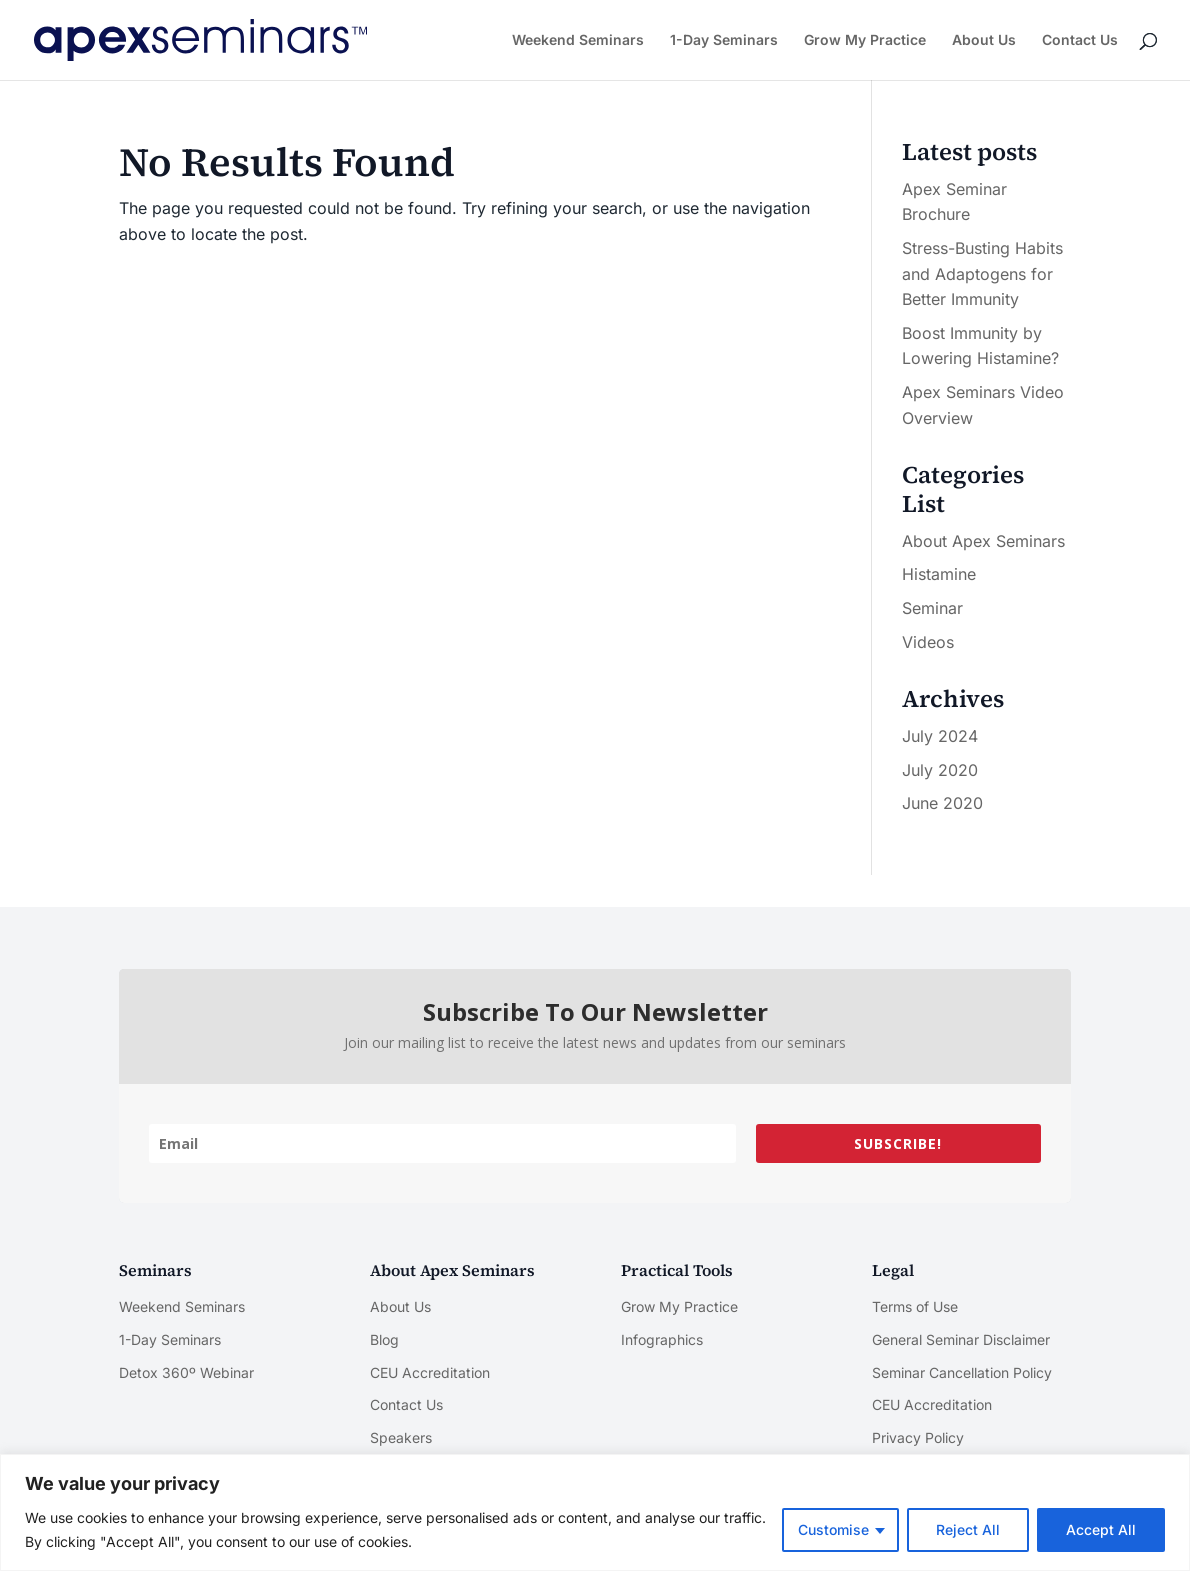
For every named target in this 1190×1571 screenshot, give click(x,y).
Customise (833, 1529)
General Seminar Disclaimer (961, 1339)
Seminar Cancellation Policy (962, 1372)
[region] (595, 1512)
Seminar (932, 608)
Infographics (662, 1339)
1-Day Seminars (724, 40)
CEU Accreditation (430, 1372)
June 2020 (942, 803)
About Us (984, 40)
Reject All (968, 1529)
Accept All (1101, 1529)
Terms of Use (915, 1306)
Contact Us (1080, 40)
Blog (384, 1339)
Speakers (401, 1437)
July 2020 (940, 770)
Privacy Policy (918, 1437)
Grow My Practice (865, 40)
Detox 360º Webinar (186, 1372)
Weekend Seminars (578, 40)
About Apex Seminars (983, 541)
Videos (928, 642)
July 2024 (940, 736)
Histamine (939, 574)
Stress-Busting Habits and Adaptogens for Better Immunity (982, 273)
